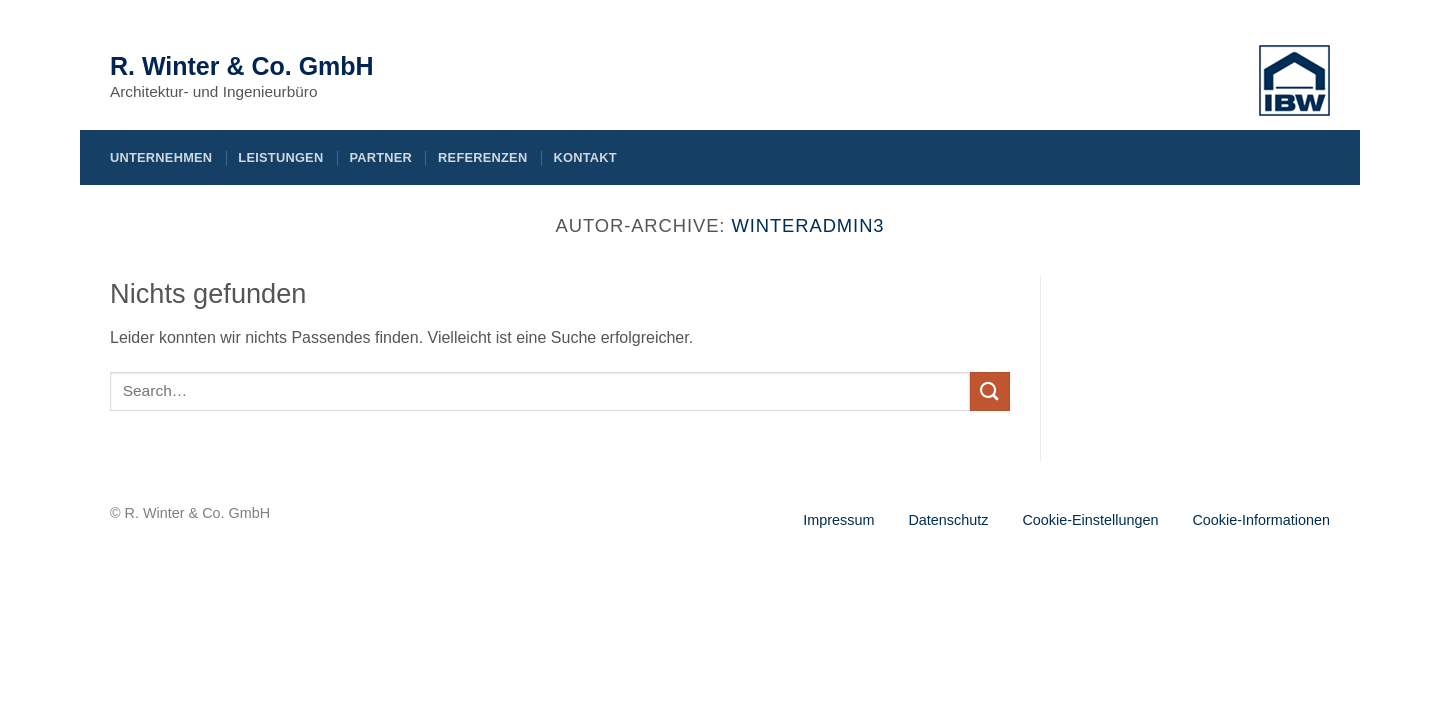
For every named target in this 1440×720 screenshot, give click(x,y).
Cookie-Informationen (1261, 520)
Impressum (838, 520)
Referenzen (482, 157)
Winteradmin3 (807, 225)
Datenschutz (948, 520)
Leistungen (280, 157)
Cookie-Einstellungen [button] (1090, 520)
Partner (380, 157)
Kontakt (584, 157)
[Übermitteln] (990, 391)
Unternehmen (161, 157)
